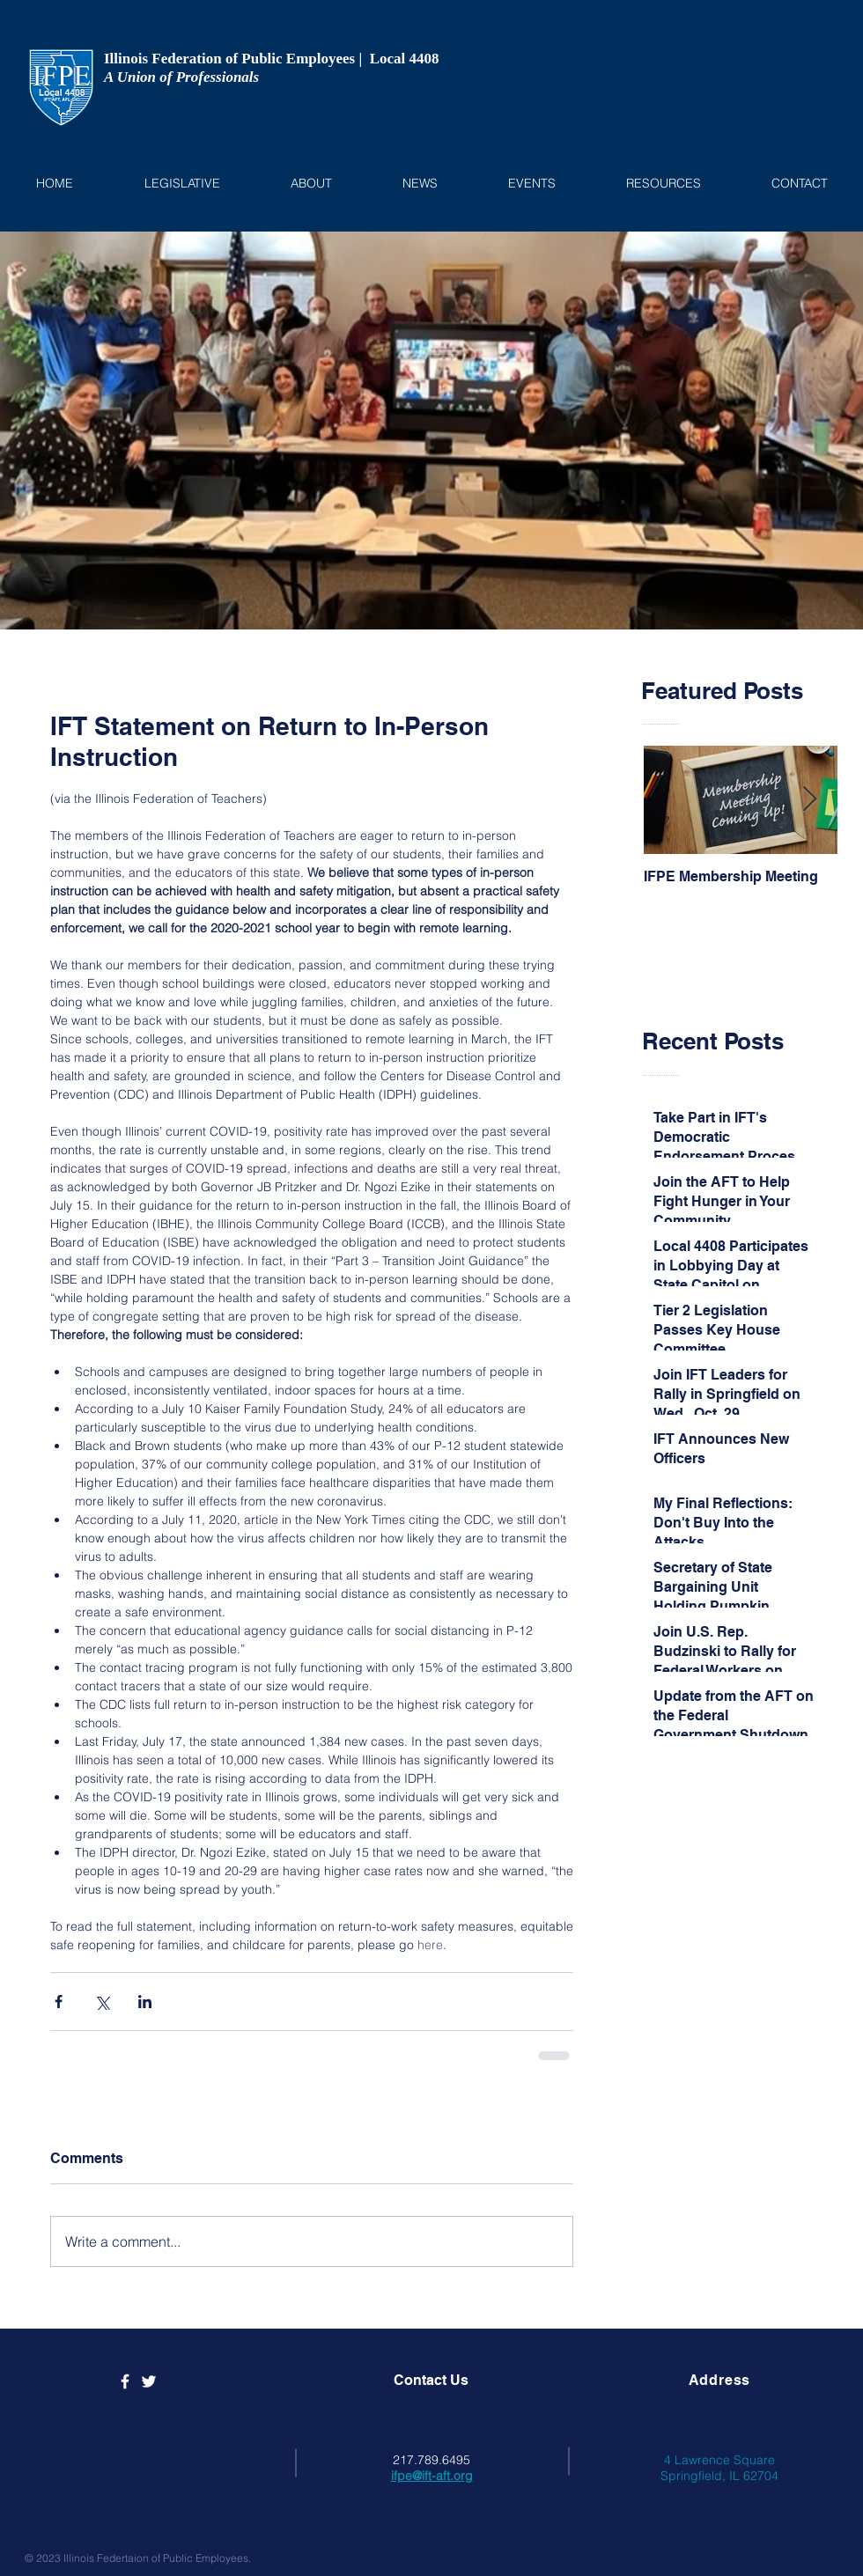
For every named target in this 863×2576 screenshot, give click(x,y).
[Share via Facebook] (58, 2001)
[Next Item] (809, 800)
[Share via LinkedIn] (144, 2001)
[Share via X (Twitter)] (101, 2001)
